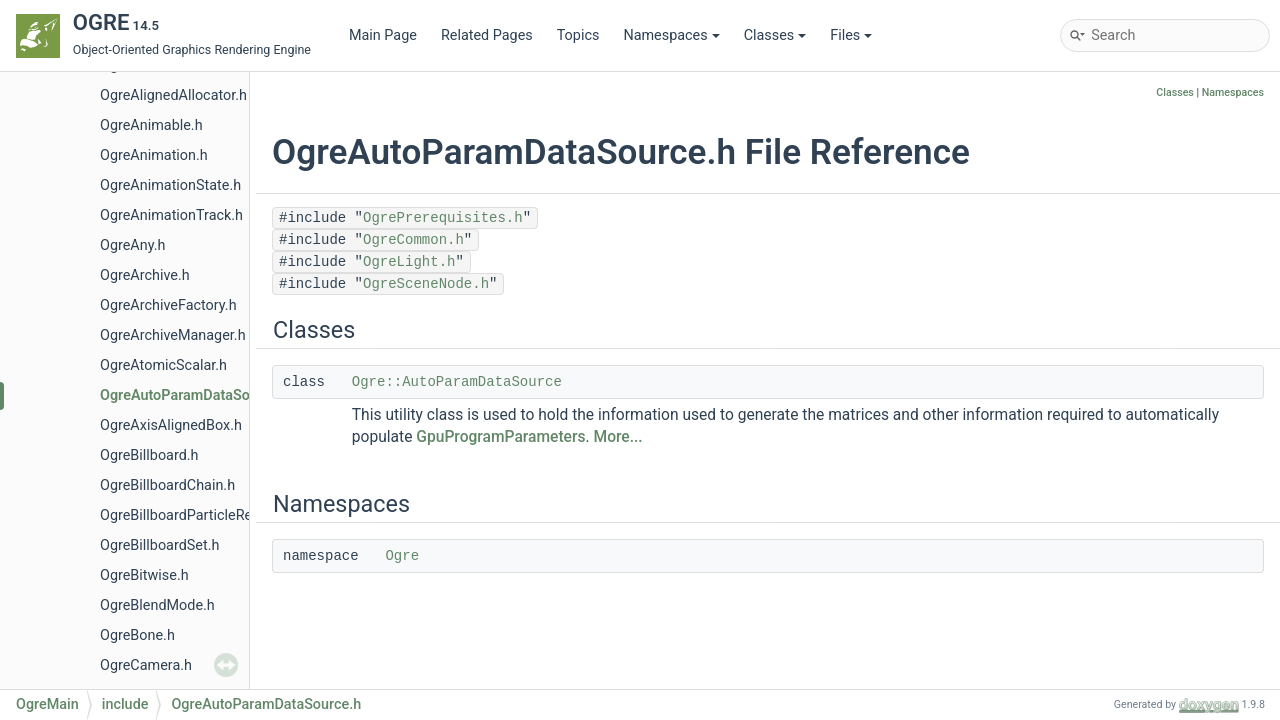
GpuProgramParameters (500, 437)
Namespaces (671, 35)
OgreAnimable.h (151, 125)
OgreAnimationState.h (170, 185)
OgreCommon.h (413, 240)
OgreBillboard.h (149, 455)
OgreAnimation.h (154, 155)
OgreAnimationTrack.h (171, 215)
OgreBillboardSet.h (159, 545)
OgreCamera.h (146, 665)
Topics (578, 35)
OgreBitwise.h (144, 575)
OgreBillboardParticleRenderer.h (202, 515)
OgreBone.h (137, 635)
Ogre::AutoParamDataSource (457, 382)
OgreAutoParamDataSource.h (195, 395)
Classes (775, 35)
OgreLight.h (409, 262)
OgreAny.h (132, 245)
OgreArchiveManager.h (173, 335)
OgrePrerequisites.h (443, 218)
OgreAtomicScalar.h (163, 365)
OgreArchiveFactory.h (168, 305)
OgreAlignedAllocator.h (173, 95)
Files (851, 35)
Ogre (402, 556)
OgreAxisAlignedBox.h (171, 425)
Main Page (383, 35)
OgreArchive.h (145, 275)
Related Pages (487, 35)
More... (618, 437)
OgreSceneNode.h (426, 284)
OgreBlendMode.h (157, 605)
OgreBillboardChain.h (167, 485)
